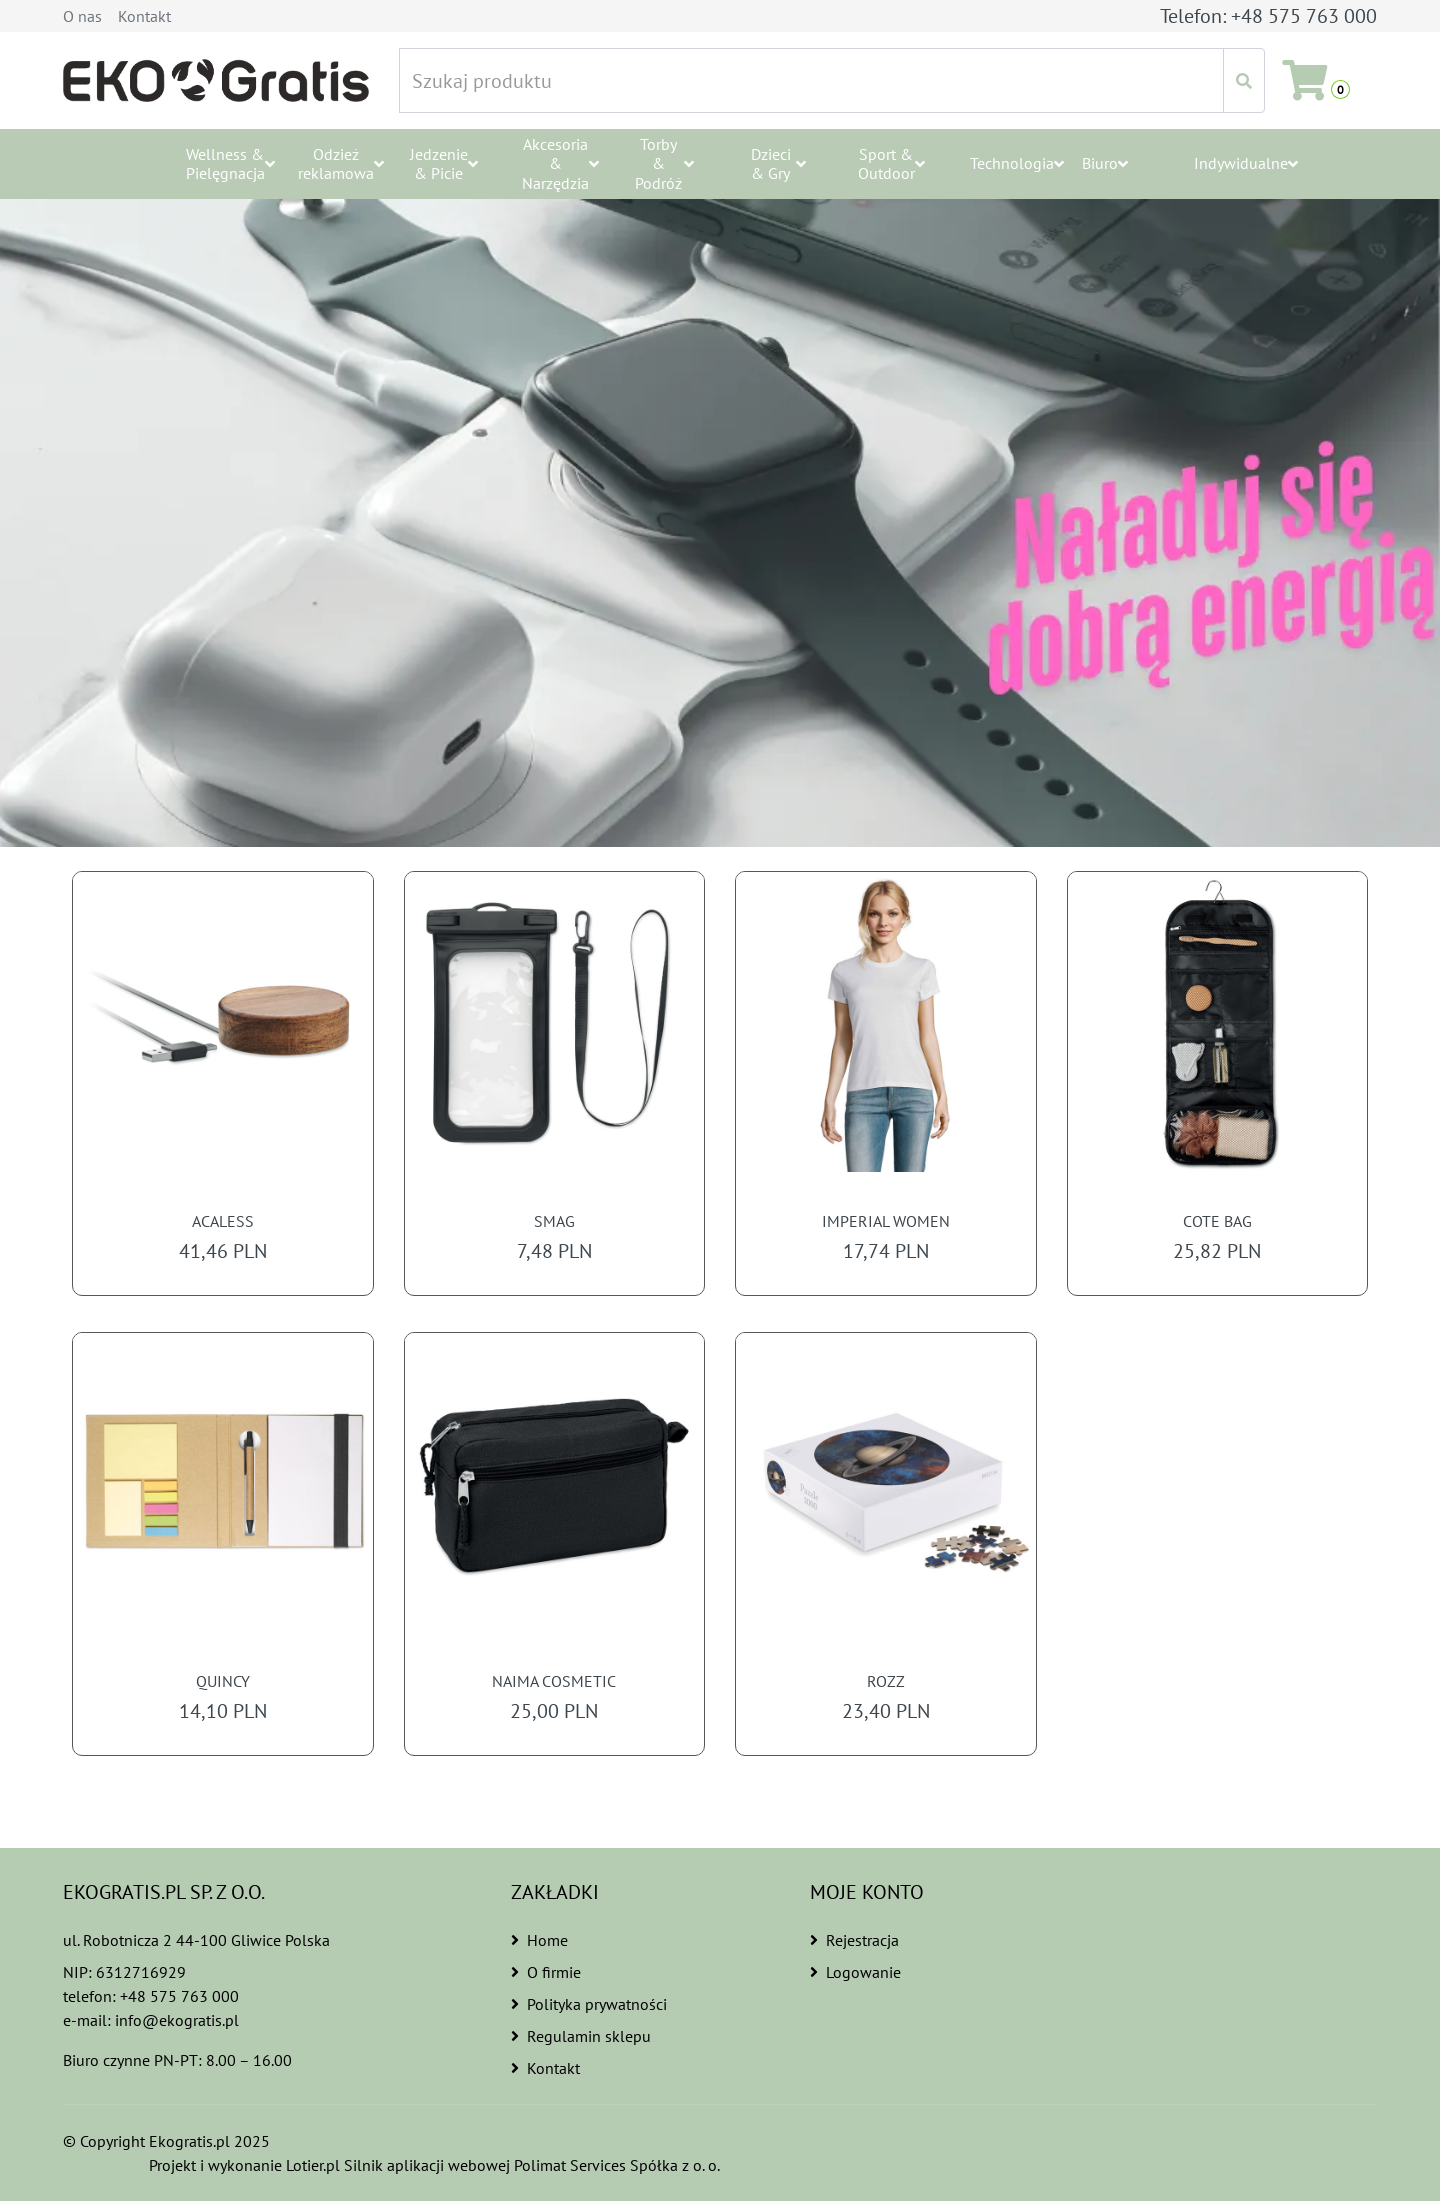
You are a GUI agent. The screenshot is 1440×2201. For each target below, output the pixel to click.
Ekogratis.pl (190, 2141)
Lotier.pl (318, 2165)
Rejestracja (855, 1940)
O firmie (546, 1972)
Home (539, 1940)
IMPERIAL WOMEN (886, 1221)
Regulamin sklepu (579, 2036)
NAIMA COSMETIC (554, 1681)
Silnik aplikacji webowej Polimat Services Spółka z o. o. (534, 2165)
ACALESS (222, 1221)
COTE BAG (1217, 1221)
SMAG (554, 1221)
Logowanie (855, 1972)
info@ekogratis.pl (176, 2020)
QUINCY (223, 1681)
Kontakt (144, 16)
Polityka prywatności (589, 2004)
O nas (82, 16)
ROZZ (886, 1681)
